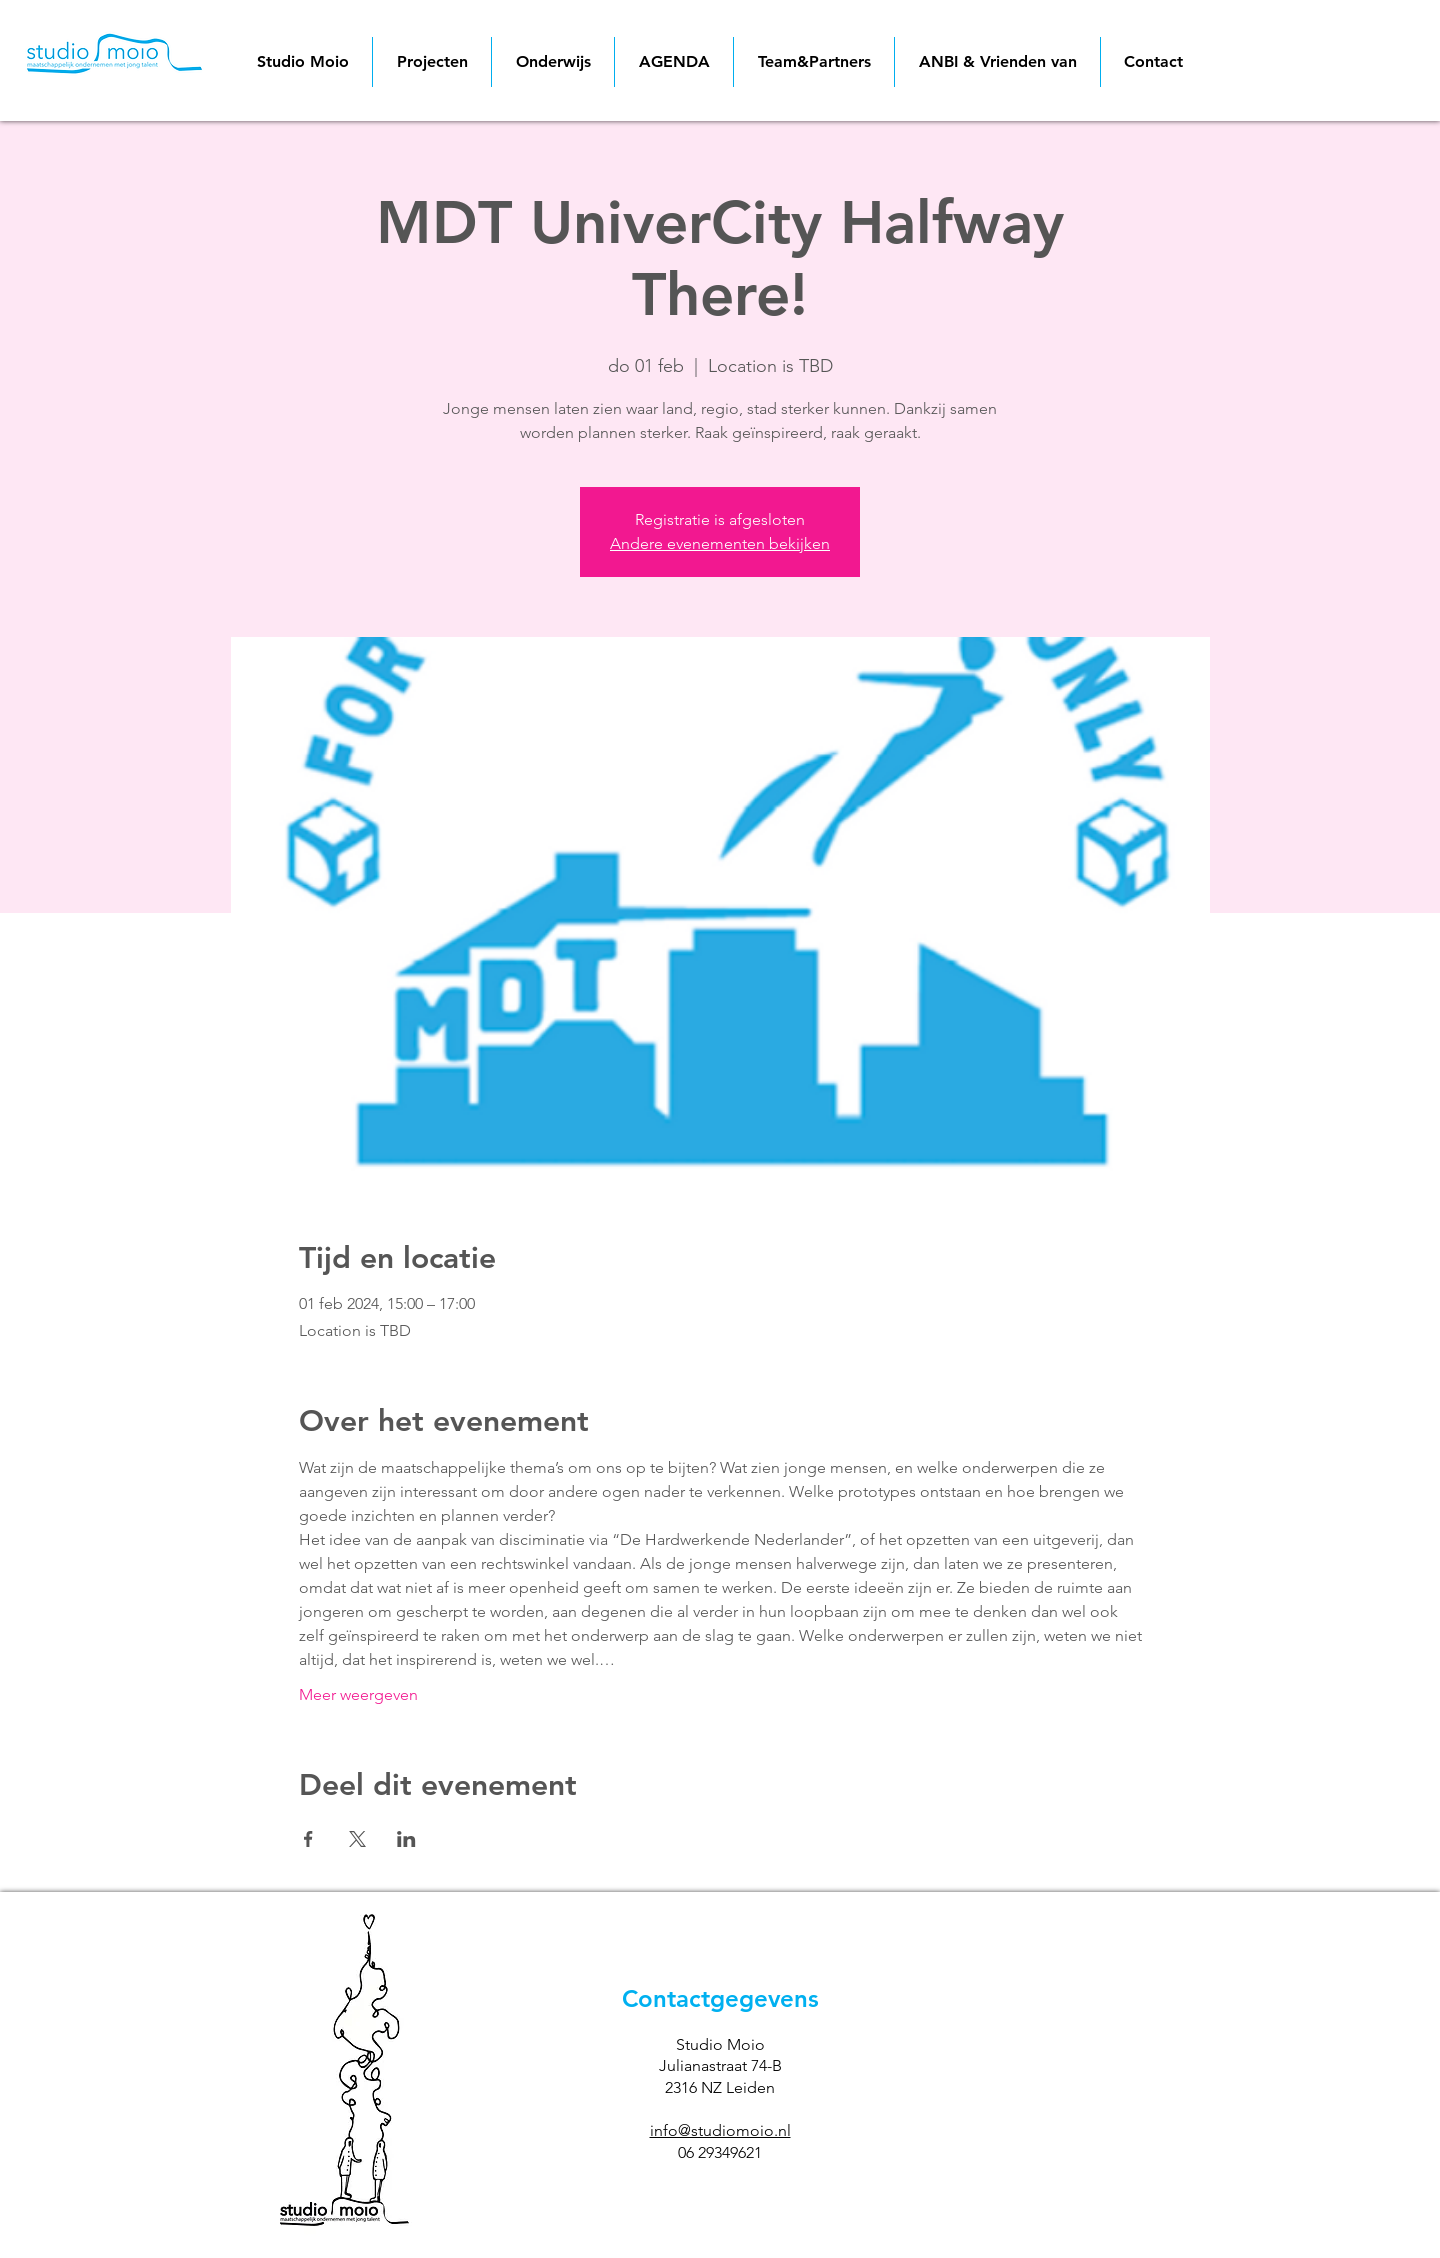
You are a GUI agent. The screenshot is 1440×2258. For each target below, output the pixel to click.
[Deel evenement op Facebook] (308, 1839)
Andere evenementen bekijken (720, 543)
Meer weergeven (358, 1694)
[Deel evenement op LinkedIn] (406, 1839)
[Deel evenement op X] (357, 1839)
